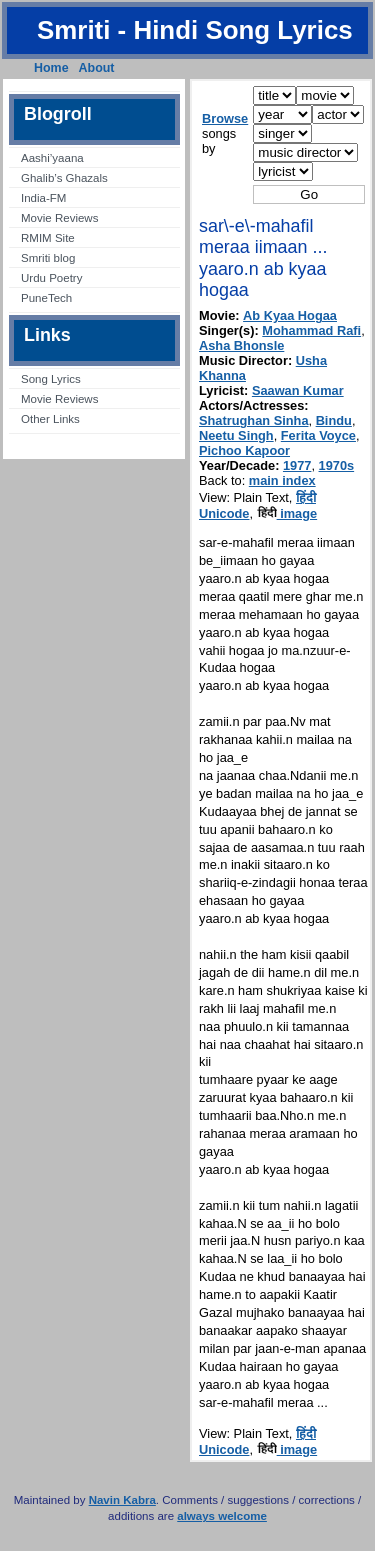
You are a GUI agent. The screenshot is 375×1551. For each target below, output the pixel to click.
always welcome (222, 1516)
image (287, 513)
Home (51, 68)
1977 (297, 465)
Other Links (50, 419)
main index (282, 480)
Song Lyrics (51, 379)
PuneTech (46, 298)
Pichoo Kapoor (244, 450)
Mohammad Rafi (311, 330)
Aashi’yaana (52, 158)
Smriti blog (48, 258)
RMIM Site (48, 238)
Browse (225, 118)
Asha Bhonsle (241, 345)
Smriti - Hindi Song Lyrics (195, 30)
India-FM (43, 198)
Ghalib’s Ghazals (64, 178)
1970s (337, 465)
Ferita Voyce (318, 435)
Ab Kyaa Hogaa (290, 315)
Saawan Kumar (298, 390)
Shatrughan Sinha (254, 420)
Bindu (334, 420)
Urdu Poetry (51, 278)
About (97, 68)
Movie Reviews (59, 218)
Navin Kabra (122, 1500)
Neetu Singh (236, 435)
